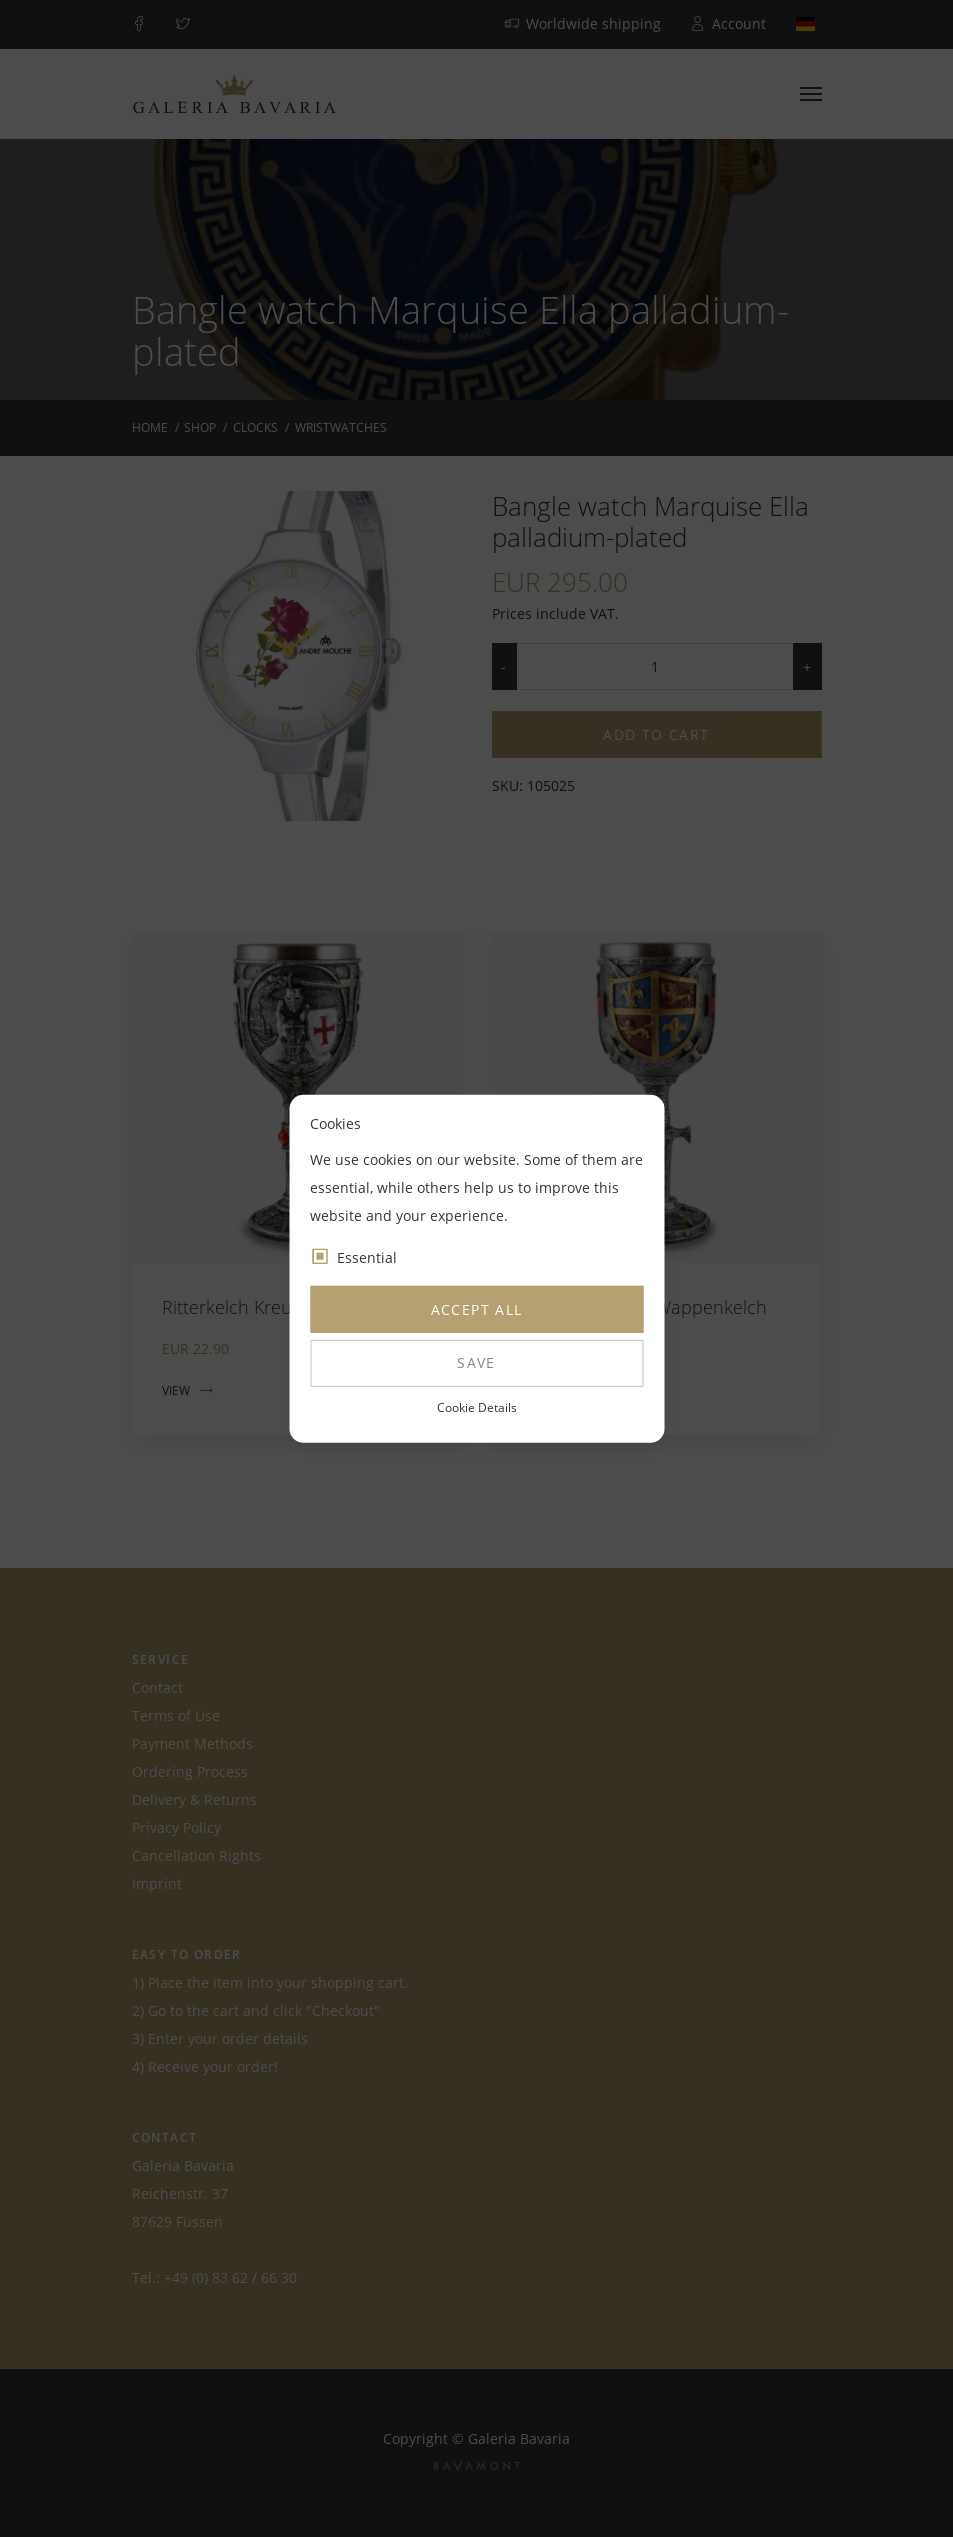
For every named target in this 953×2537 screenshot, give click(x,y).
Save (476, 1362)
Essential (367, 1257)
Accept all (477, 1309)
